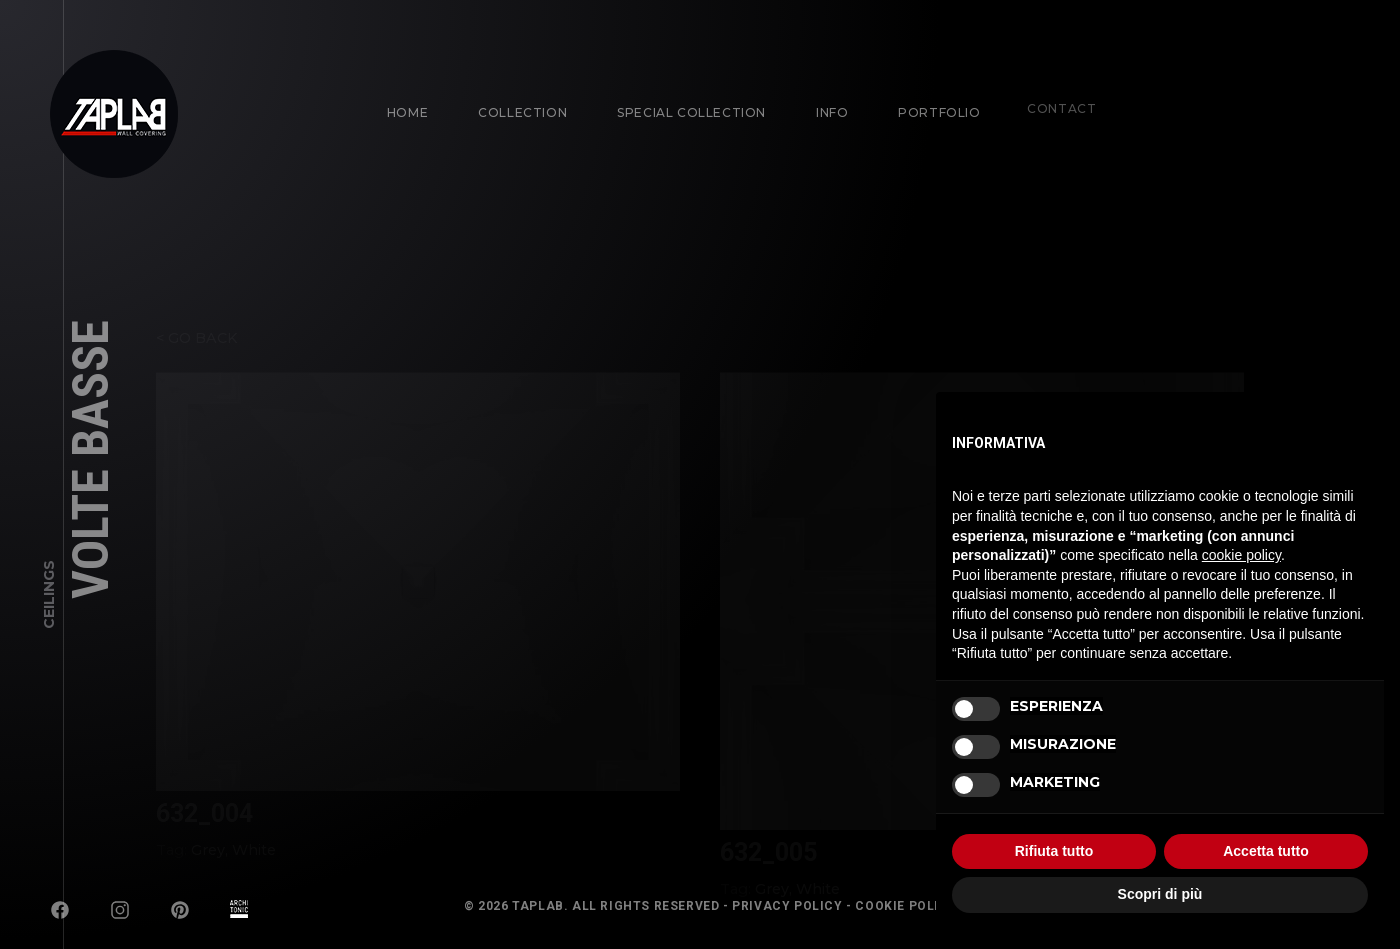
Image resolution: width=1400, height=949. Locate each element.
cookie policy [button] (1241, 555)
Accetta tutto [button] (1266, 851)
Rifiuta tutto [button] (1054, 851)
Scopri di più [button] (1160, 894)
